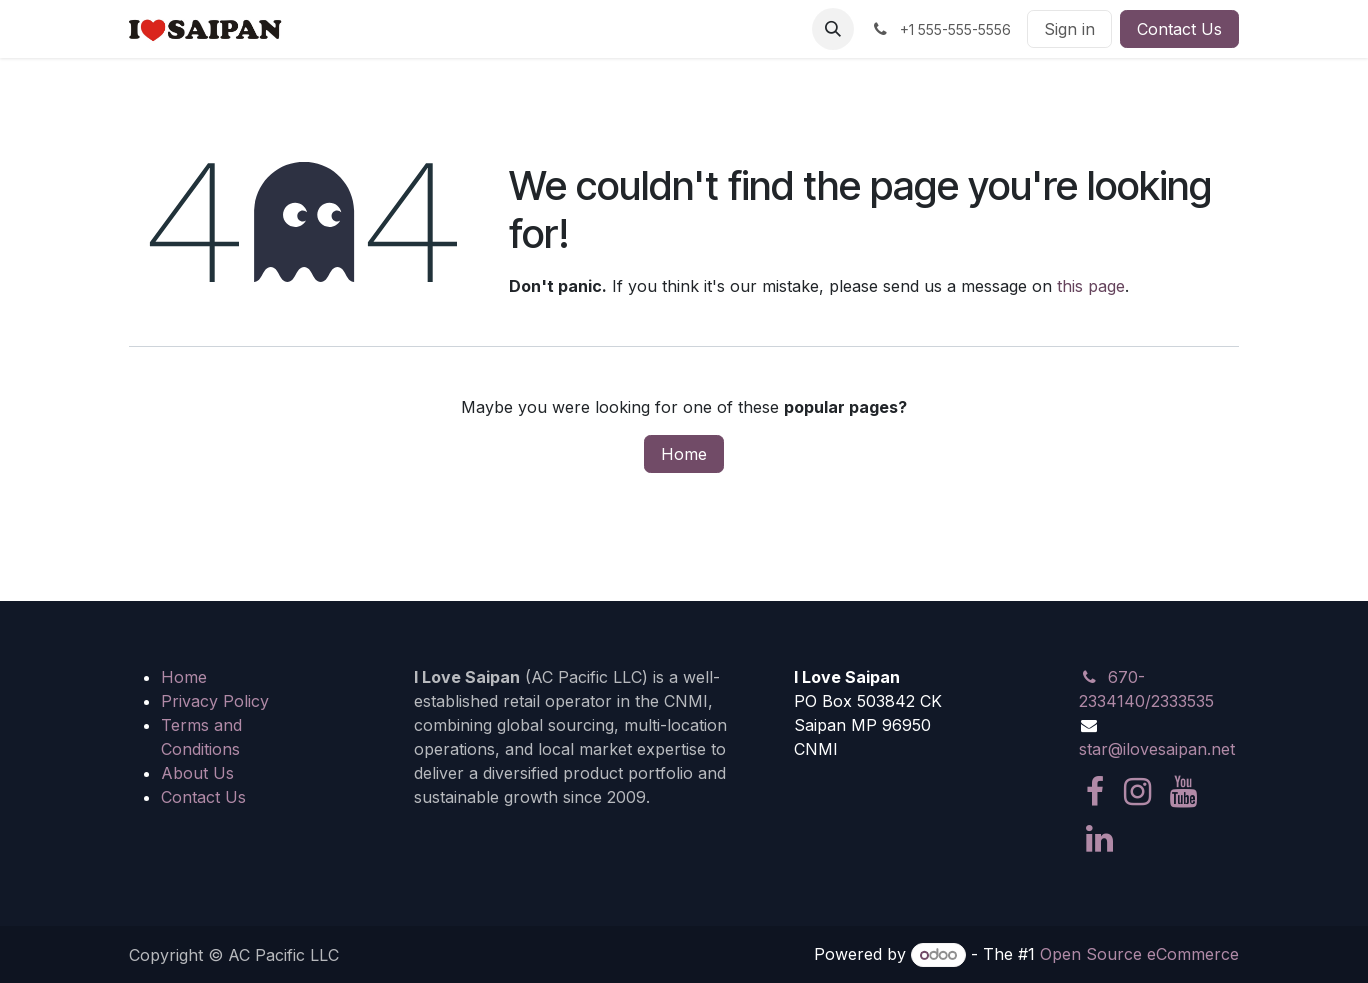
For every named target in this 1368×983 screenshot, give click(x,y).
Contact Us (1179, 29)
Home (684, 454)
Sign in (1069, 29)
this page (1091, 286)
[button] (833, 29)
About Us (197, 773)
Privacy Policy (215, 701)
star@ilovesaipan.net (1157, 749)
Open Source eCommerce (1139, 954)
